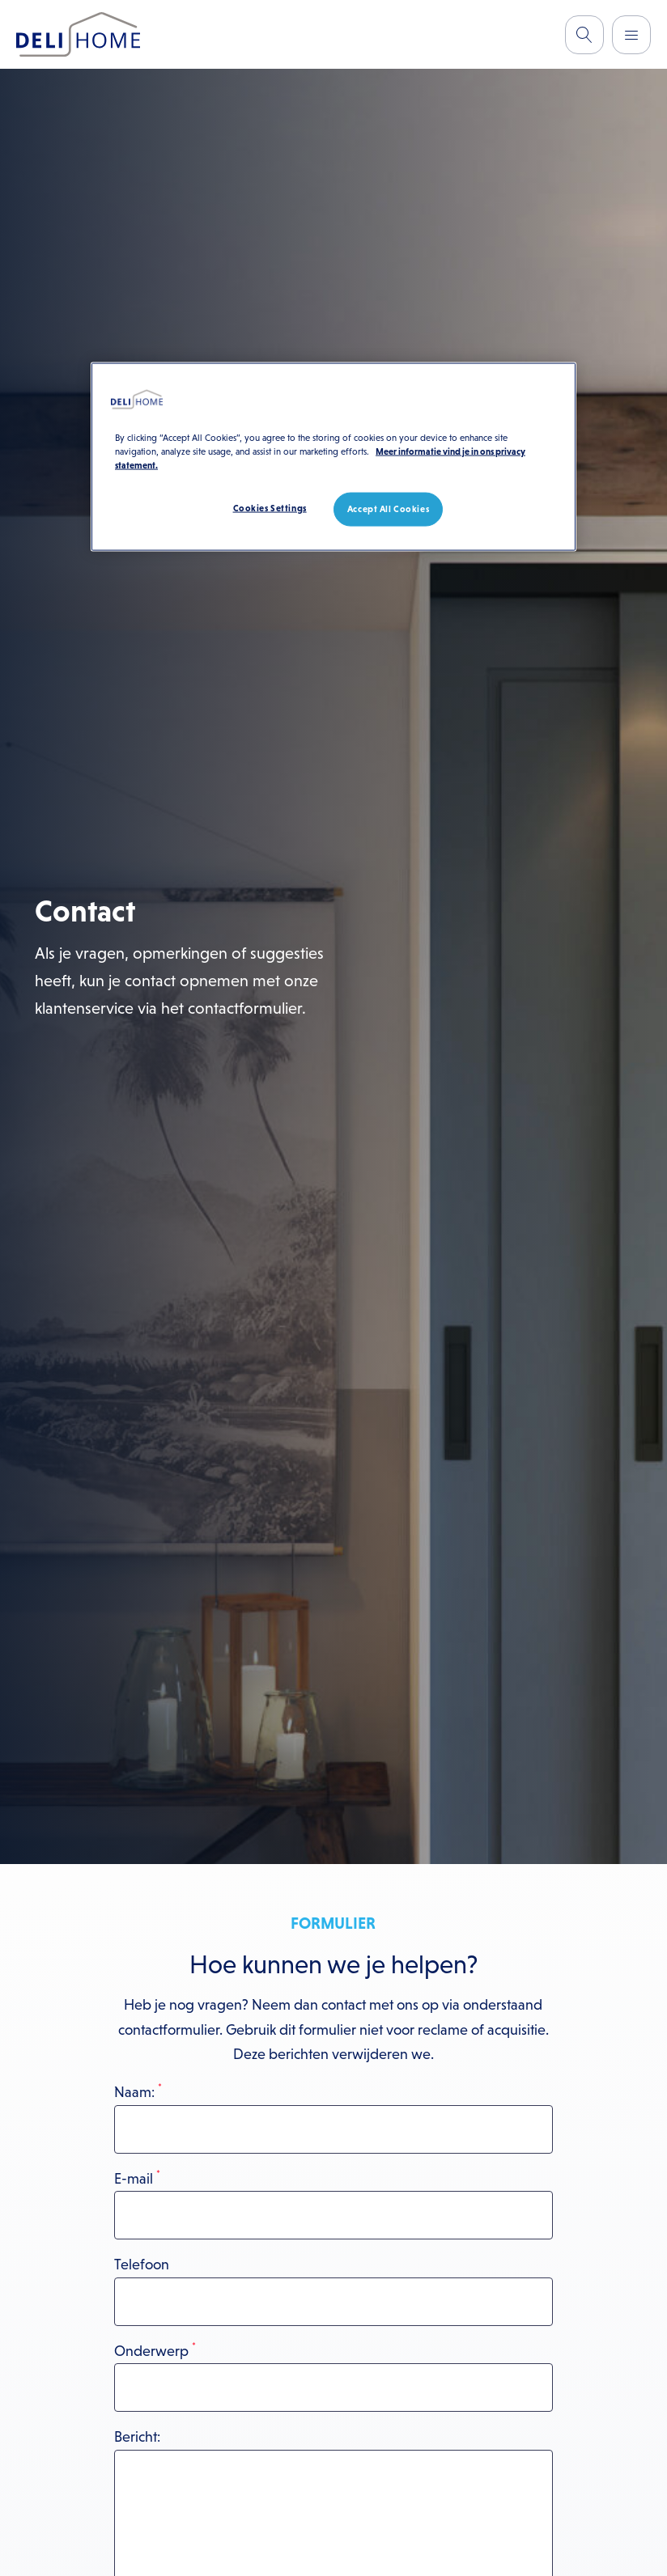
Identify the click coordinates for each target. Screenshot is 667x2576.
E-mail (137, 2179)
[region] (333, 456)
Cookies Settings (270, 507)
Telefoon (141, 2264)
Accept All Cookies (388, 508)
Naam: (138, 2092)
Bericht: (137, 2437)
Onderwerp (155, 2351)
